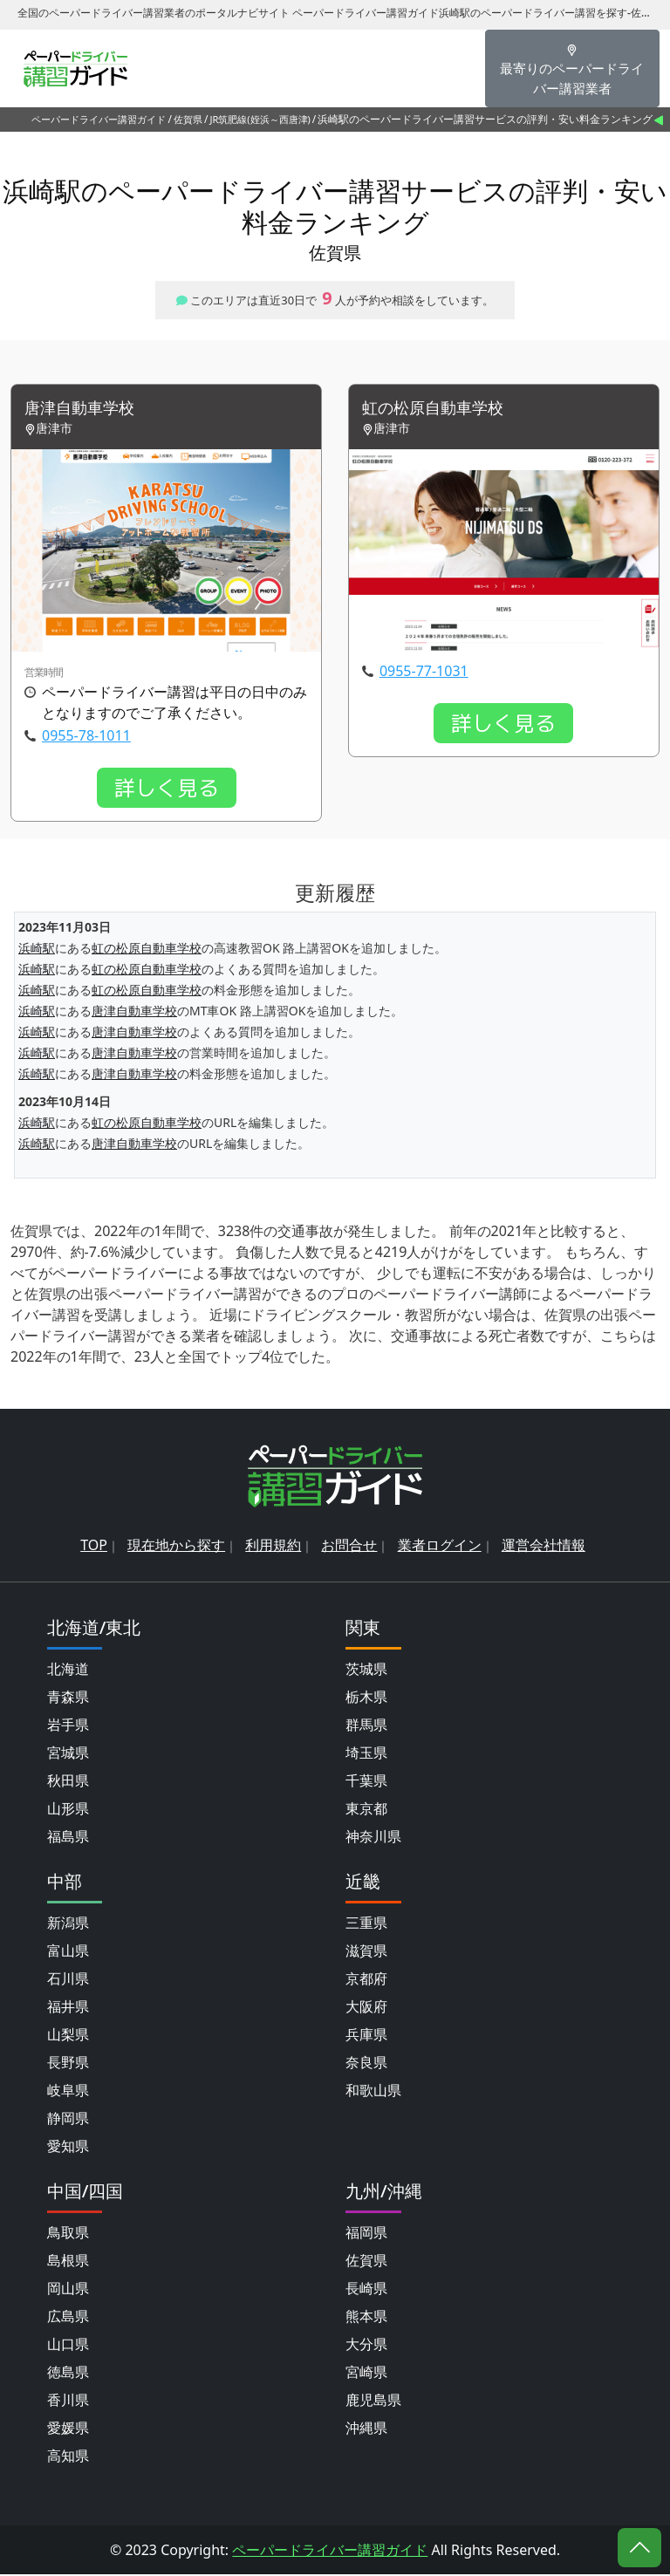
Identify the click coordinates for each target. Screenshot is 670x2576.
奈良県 (366, 2064)
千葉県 (366, 1782)
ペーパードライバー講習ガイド (98, 119)
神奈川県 (373, 1838)
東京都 (366, 1810)
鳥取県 (68, 2234)
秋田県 (68, 1782)
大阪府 (366, 2008)
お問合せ (349, 1546)
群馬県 (366, 1726)
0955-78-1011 (86, 736)
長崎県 (366, 2289)
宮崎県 (366, 2373)
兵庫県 (366, 2036)
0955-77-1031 (423, 671)
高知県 (68, 2457)
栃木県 (366, 1698)
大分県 (366, 2345)
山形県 (68, 1810)
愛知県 (68, 2147)
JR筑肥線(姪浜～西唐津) (259, 119)
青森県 (68, 1698)
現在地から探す (176, 1546)
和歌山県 (373, 2091)
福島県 (68, 1838)
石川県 (68, 1980)
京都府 (366, 1980)
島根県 (68, 2262)
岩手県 (68, 1726)
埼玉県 (366, 1754)
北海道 (68, 1670)
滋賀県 (366, 1952)
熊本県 (366, 2317)
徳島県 (68, 2373)
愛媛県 (68, 2429)
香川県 (68, 2401)
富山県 (68, 1952)
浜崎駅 (36, 949)
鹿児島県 (373, 2401)
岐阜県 (68, 2091)
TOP (93, 1546)
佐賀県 (188, 119)
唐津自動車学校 (85, 409)
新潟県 (68, 1924)
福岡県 (366, 2234)
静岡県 (68, 2119)
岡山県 (68, 2289)
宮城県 (68, 1754)
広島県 (68, 2317)
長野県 (68, 2064)
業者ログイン (440, 1546)
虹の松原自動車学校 (440, 409)
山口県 (68, 2345)
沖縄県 (366, 2429)
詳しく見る (166, 788)
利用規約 (273, 1546)
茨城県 (366, 1670)
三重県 (366, 1924)
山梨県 (68, 2036)
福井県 (68, 2008)
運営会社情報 (543, 1546)
